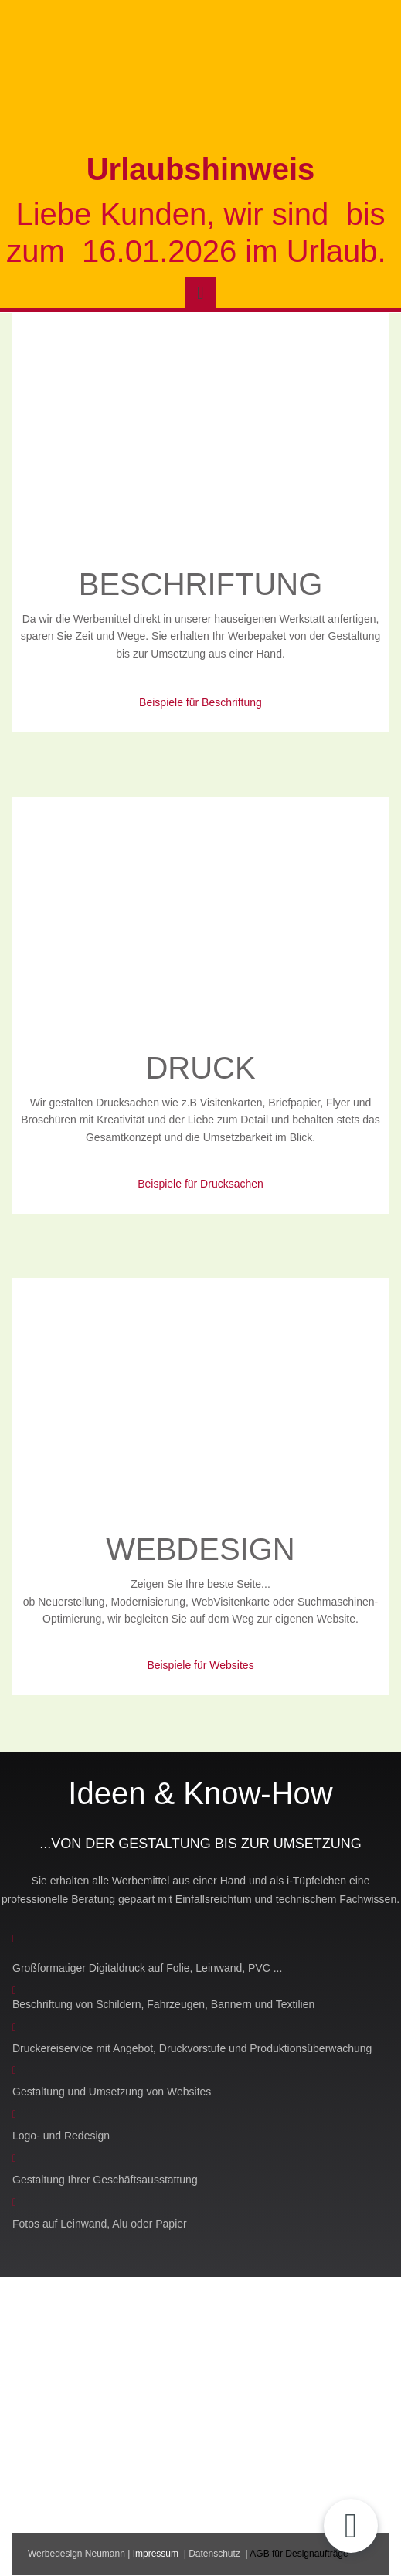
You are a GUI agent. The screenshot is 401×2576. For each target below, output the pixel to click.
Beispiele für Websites (200, 1665)
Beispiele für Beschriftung (200, 702)
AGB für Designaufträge (299, 2553)
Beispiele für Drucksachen (200, 1184)
